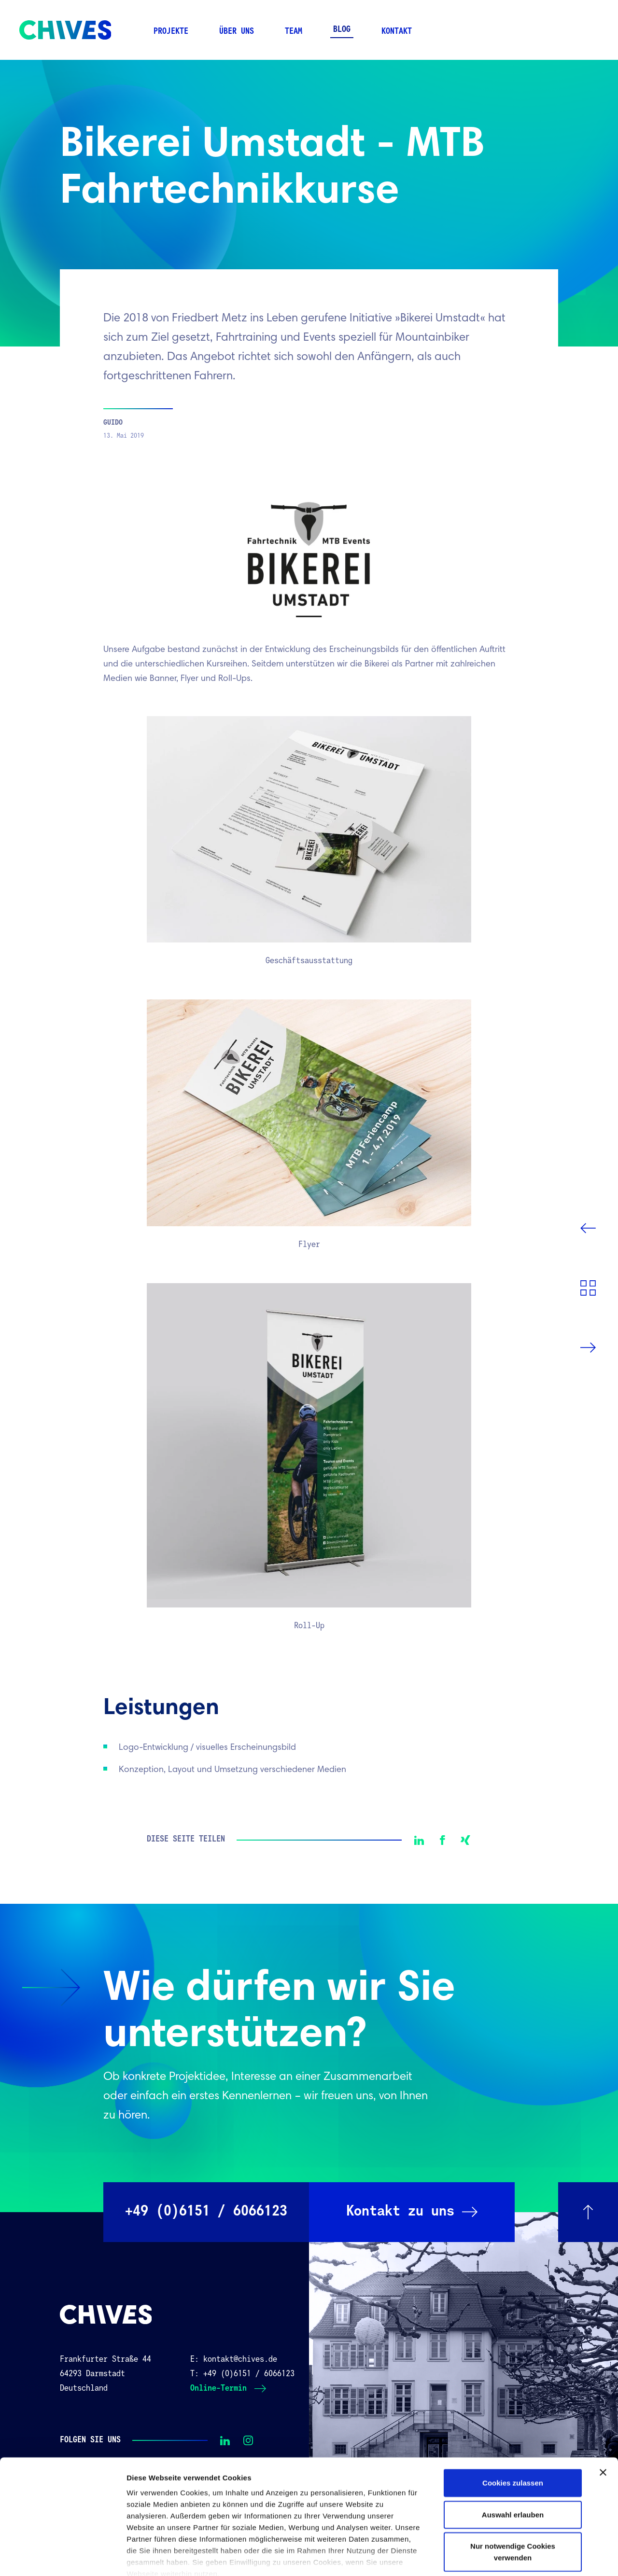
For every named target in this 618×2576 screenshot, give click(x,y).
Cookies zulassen (512, 2428)
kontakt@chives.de (240, 2359)
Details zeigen (513, 2557)
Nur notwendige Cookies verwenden (512, 2497)
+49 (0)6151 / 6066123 (249, 2374)
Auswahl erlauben (513, 2460)
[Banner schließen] (603, 2418)
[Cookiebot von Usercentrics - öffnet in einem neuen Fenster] (62, 2557)
